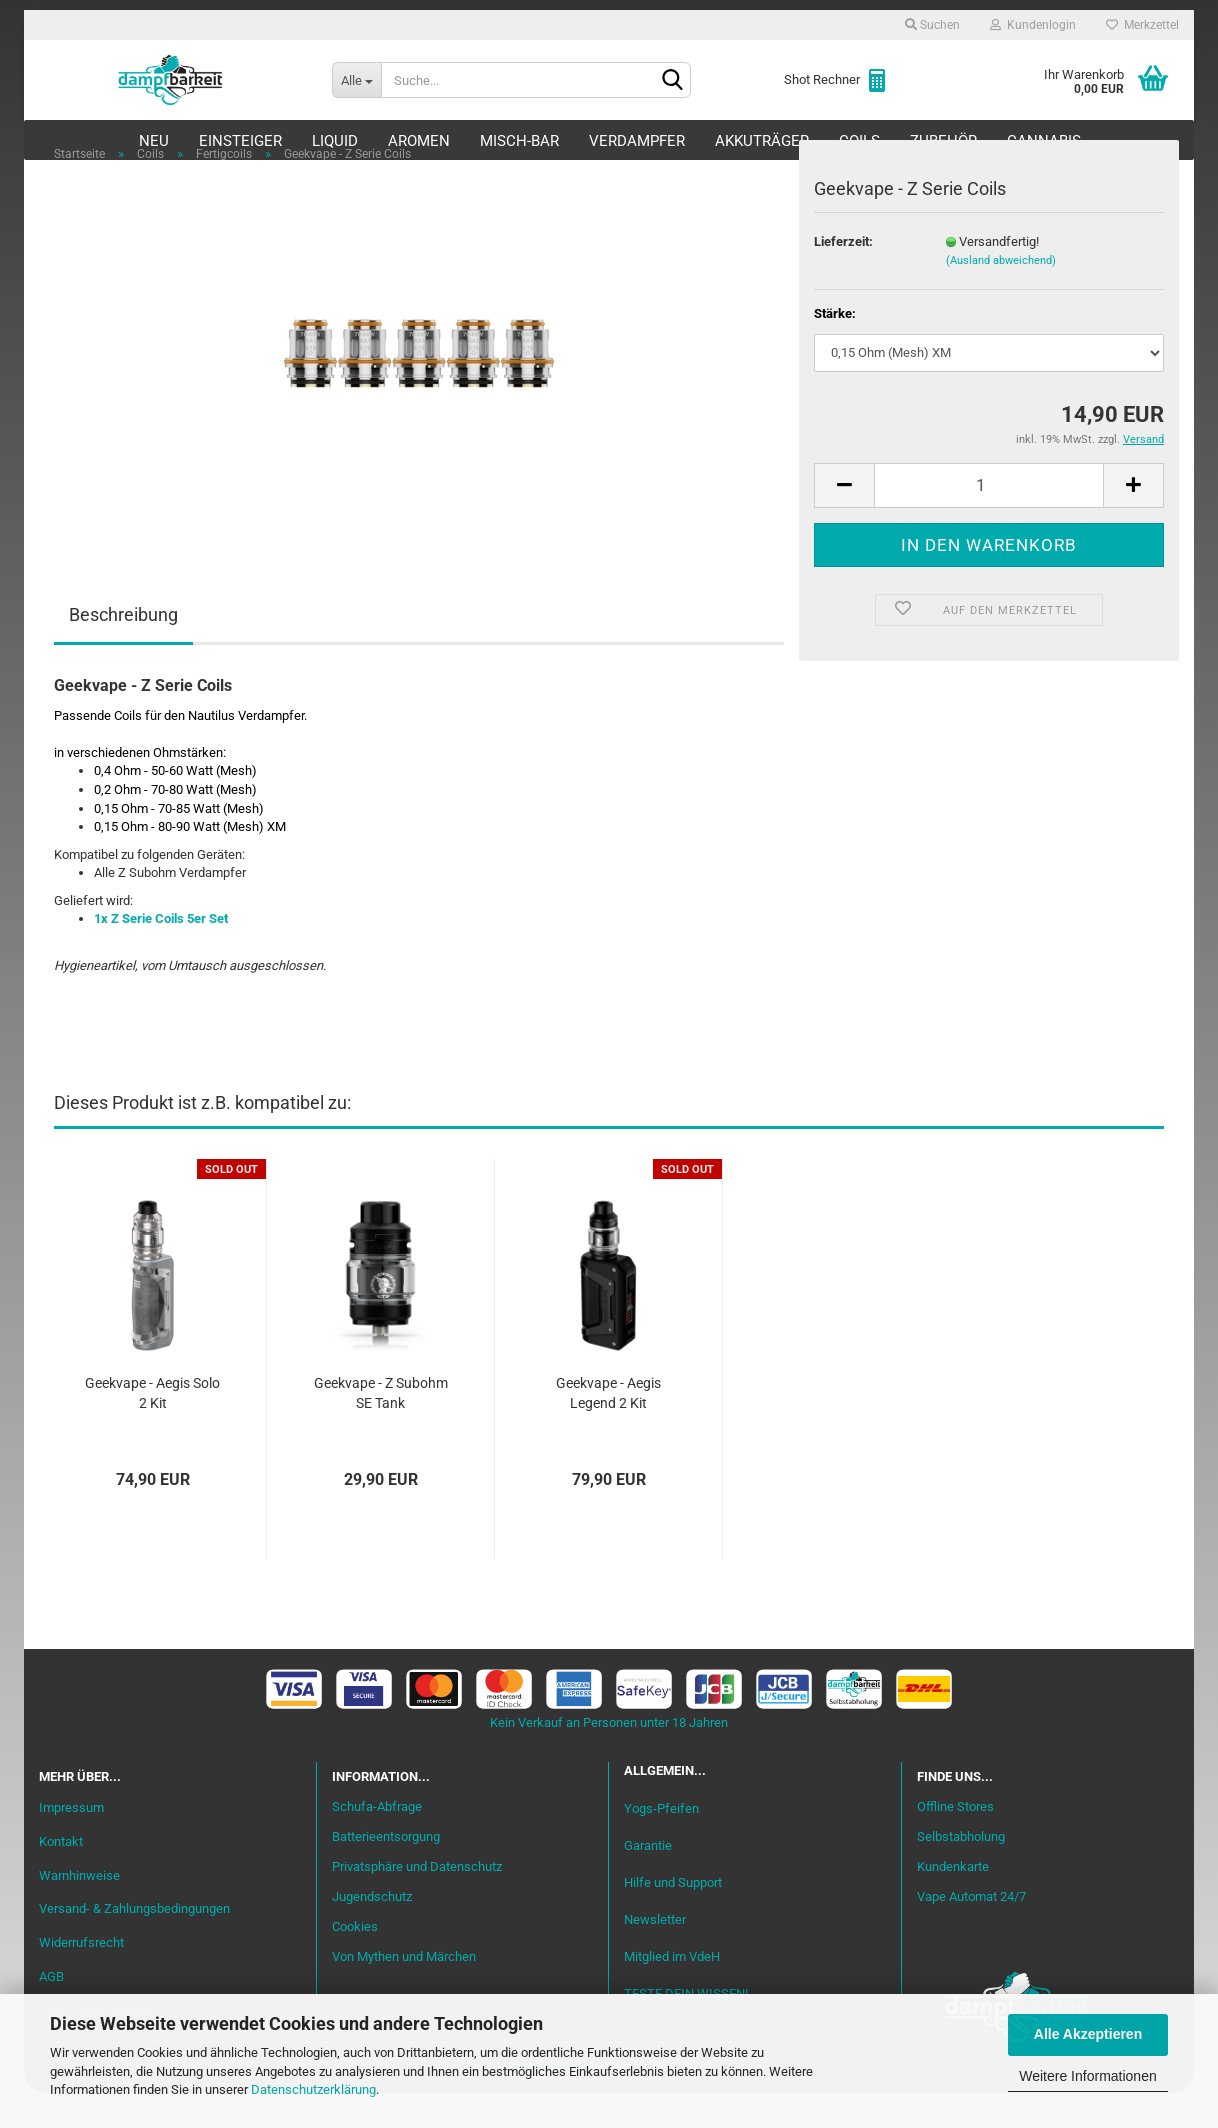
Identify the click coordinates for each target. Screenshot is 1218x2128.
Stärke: (835, 348)
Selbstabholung (961, 1871)
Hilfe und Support (673, 1916)
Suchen (932, 25)
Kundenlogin (1033, 25)
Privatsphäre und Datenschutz (417, 1901)
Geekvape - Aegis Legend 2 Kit (608, 1428)
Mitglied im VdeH (672, 1991)
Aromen (419, 141)
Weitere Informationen (1087, 2076)
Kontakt (61, 1875)
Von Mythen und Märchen (404, 1990)
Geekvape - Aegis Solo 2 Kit (152, 1428)
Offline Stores (955, 1841)
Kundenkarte (953, 1901)
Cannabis (1044, 141)
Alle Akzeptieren (1088, 2034)
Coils (859, 141)
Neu (154, 141)
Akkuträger (762, 141)
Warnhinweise (79, 1909)
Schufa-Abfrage (377, 1841)
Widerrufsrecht (81, 1977)
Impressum (71, 1841)
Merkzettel (1142, 25)
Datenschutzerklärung (313, 2089)
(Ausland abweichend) (1001, 295)
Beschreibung (123, 649)
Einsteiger (240, 141)
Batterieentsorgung (386, 1871)
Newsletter (655, 1954)
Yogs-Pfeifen (661, 1842)
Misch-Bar (519, 141)
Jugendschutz (372, 1931)
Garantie (648, 1879)
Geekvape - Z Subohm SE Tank (381, 1428)
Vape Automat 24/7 (971, 1931)
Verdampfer (637, 141)
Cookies (355, 1961)
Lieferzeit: (843, 275)
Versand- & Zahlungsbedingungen (134, 1943)
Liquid (335, 141)
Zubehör (943, 141)
